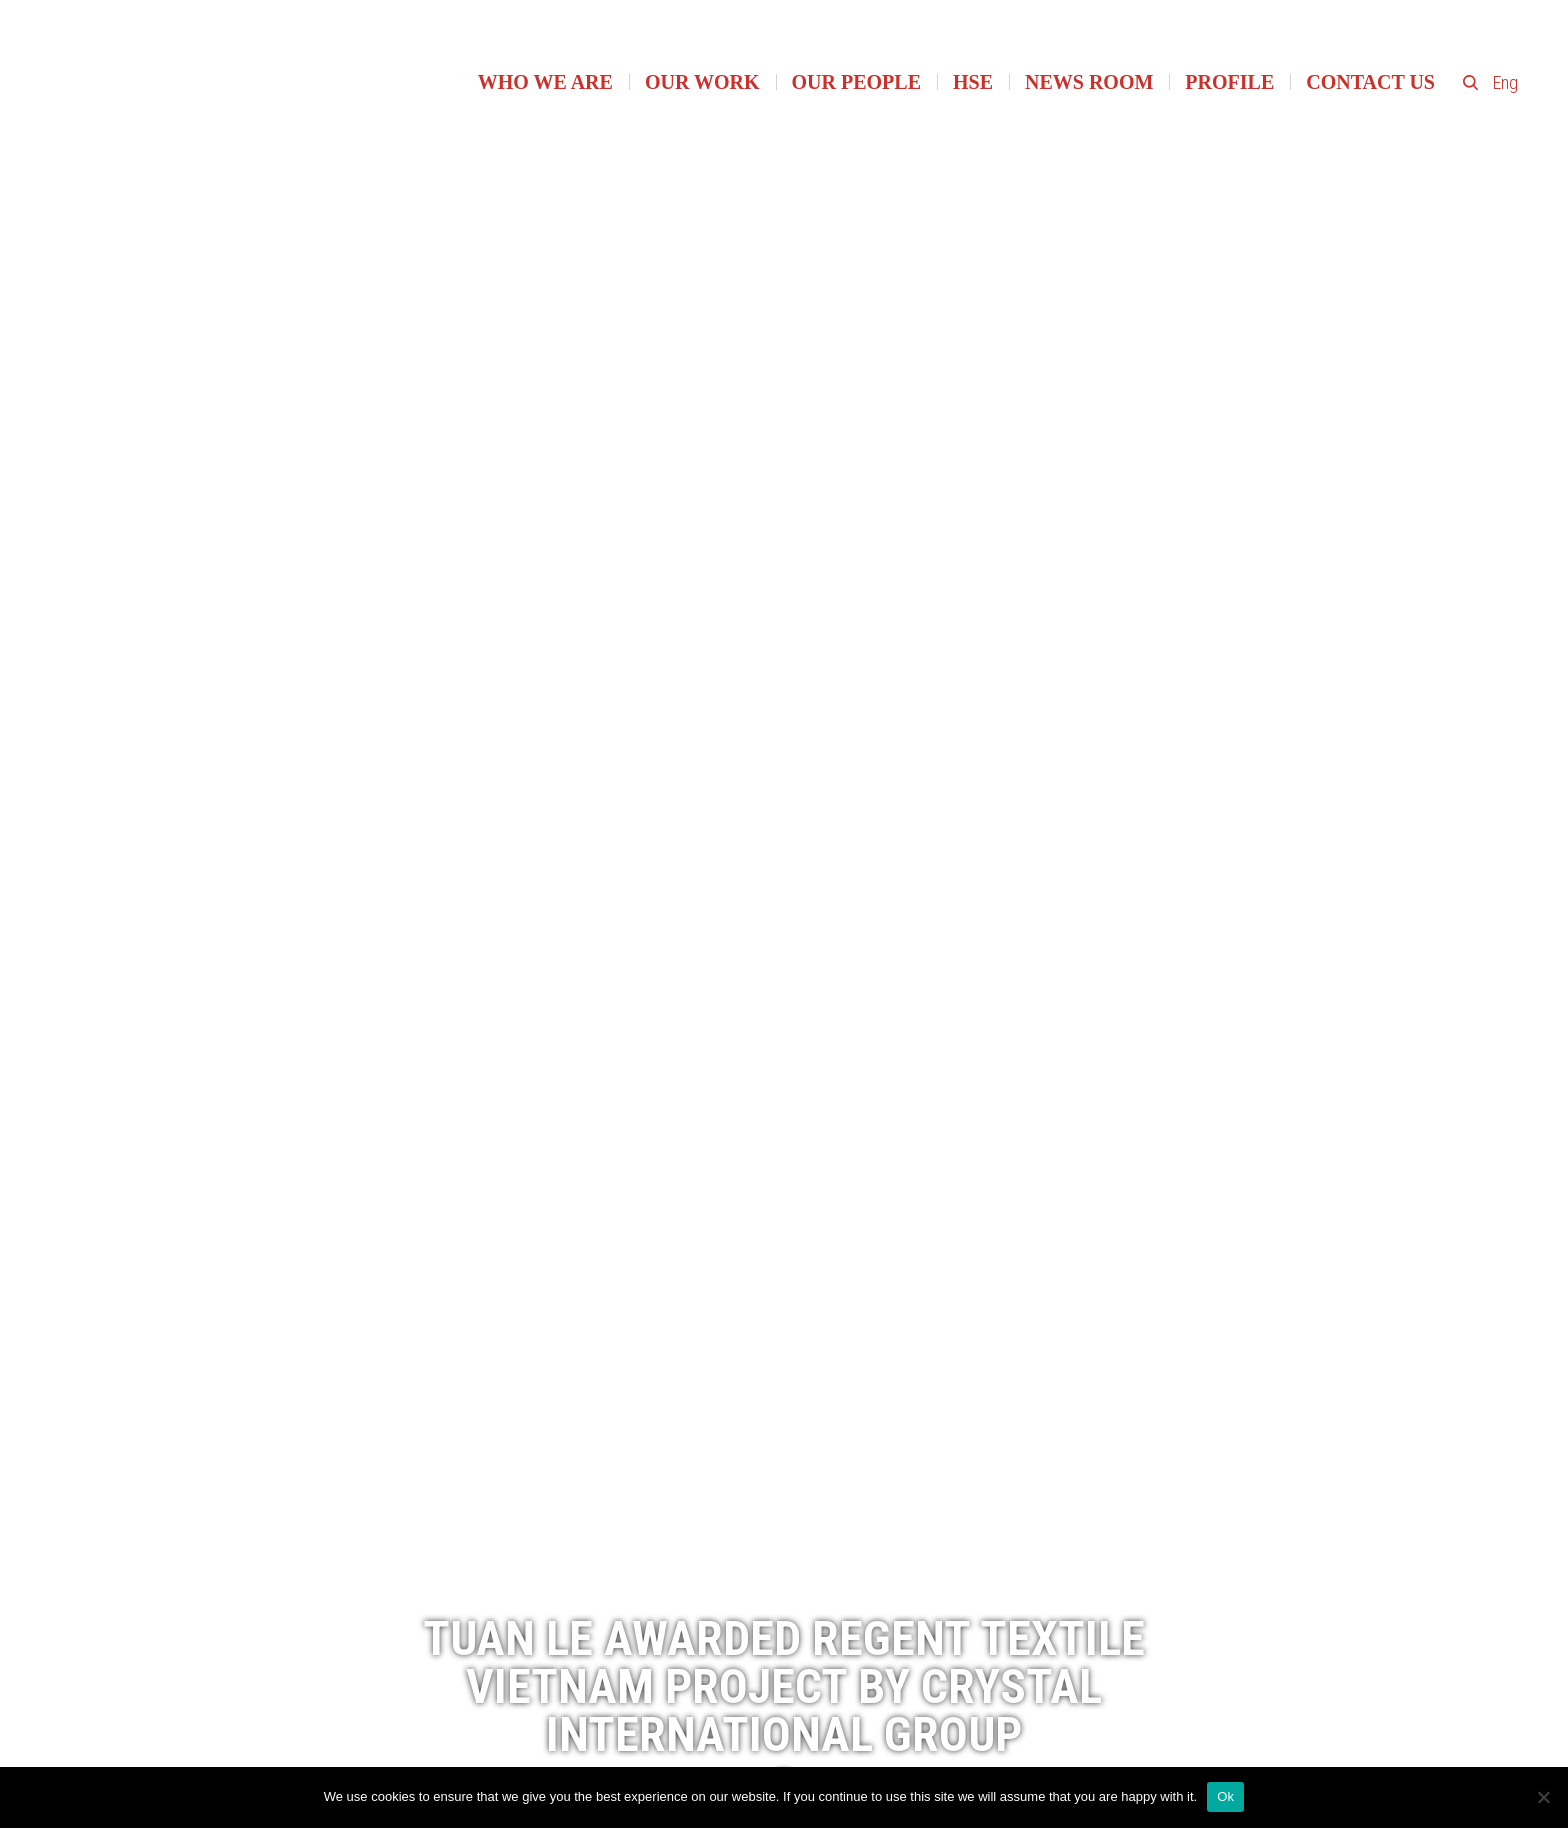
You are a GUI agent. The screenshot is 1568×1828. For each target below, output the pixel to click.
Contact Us (1370, 82)
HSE (973, 82)
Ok (1225, 1796)
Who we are (545, 82)
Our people (856, 82)
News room (1089, 82)
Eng (1505, 82)
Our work (702, 82)
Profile (1229, 82)
